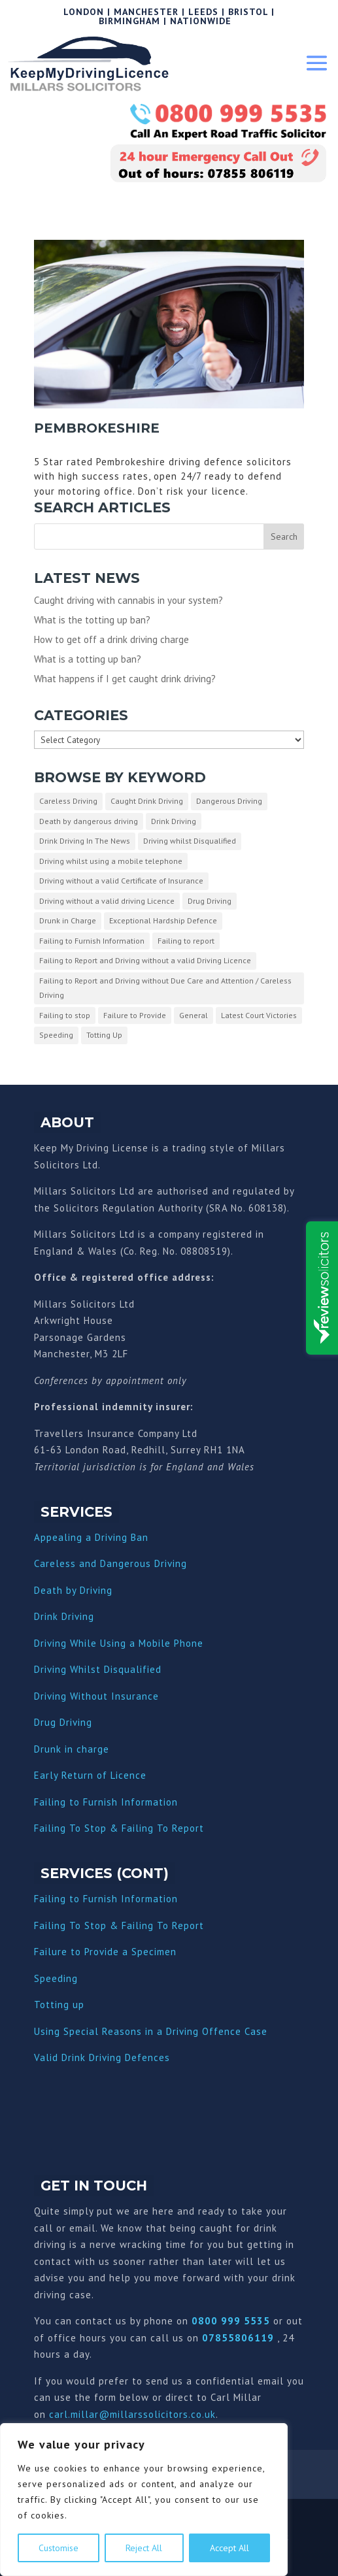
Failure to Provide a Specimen (105, 1951)
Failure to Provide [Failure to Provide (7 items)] (134, 1015)
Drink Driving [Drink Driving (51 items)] (173, 821)
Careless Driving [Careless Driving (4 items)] (68, 801)
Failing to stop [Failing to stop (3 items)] (64, 1015)
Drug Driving (63, 1722)
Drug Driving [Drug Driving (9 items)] (209, 901)
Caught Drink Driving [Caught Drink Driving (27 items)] (146, 801)
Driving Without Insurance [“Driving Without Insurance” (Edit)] (96, 1696)
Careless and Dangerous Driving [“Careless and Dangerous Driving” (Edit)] (110, 1563)
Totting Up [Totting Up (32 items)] (104, 1035)
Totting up (59, 2004)
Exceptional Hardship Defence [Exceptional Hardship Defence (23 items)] (163, 920)
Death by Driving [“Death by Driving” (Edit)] (73, 1590)
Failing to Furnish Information (106, 1802)
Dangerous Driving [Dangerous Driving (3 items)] (229, 801)
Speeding (56, 1978)
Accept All (229, 2548)
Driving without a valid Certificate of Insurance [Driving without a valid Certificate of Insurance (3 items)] (121, 880)
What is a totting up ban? (87, 659)
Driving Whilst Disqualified (97, 1669)
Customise (58, 2548)
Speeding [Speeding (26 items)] (56, 1035)
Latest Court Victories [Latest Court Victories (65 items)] (259, 1015)
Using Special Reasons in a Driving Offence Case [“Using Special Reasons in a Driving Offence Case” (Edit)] (150, 2031)
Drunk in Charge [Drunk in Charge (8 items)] (67, 920)
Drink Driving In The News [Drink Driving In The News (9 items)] (84, 841)
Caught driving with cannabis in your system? (128, 600)
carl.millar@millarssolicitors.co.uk (132, 2414)
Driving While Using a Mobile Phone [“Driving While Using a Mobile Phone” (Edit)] (118, 1643)
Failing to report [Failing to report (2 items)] (186, 941)
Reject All (144, 2548)
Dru (42, 1749)
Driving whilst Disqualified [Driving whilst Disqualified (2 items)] (189, 841)
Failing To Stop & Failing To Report (119, 1828)
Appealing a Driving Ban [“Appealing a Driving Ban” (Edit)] (91, 1537)
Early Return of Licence (90, 1775)
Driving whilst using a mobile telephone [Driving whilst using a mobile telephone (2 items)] (110, 861)
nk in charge (79, 1749)
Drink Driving (64, 1616)
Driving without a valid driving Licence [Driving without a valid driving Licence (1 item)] (107, 901)
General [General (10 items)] (193, 1015)
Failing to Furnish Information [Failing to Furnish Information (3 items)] (91, 941)
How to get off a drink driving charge (111, 639)
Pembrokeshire (97, 428)
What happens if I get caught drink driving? (125, 678)
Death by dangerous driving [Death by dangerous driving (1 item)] (88, 821)
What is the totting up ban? (92, 620)
